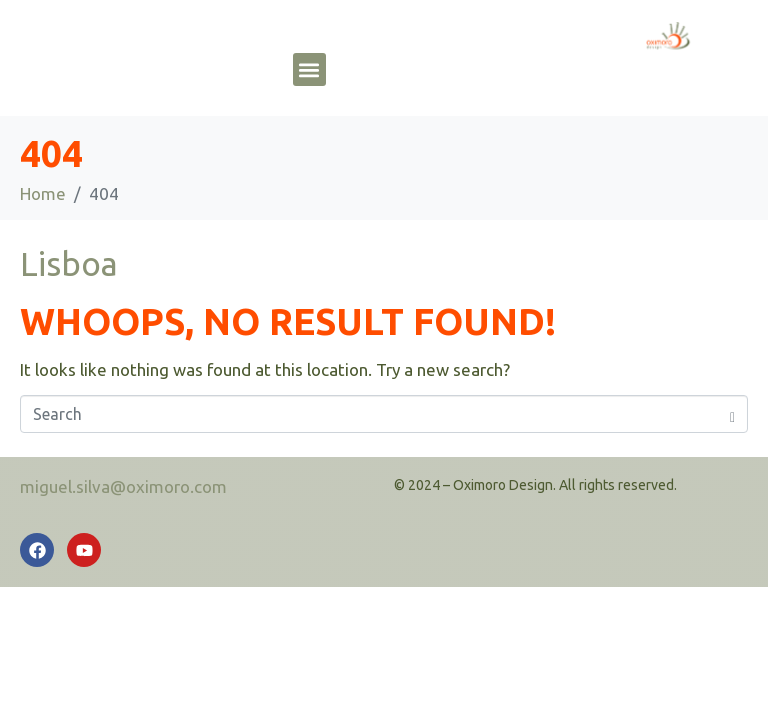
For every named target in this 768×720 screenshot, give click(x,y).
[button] (309, 69)
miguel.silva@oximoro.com (123, 486)
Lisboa (69, 263)
